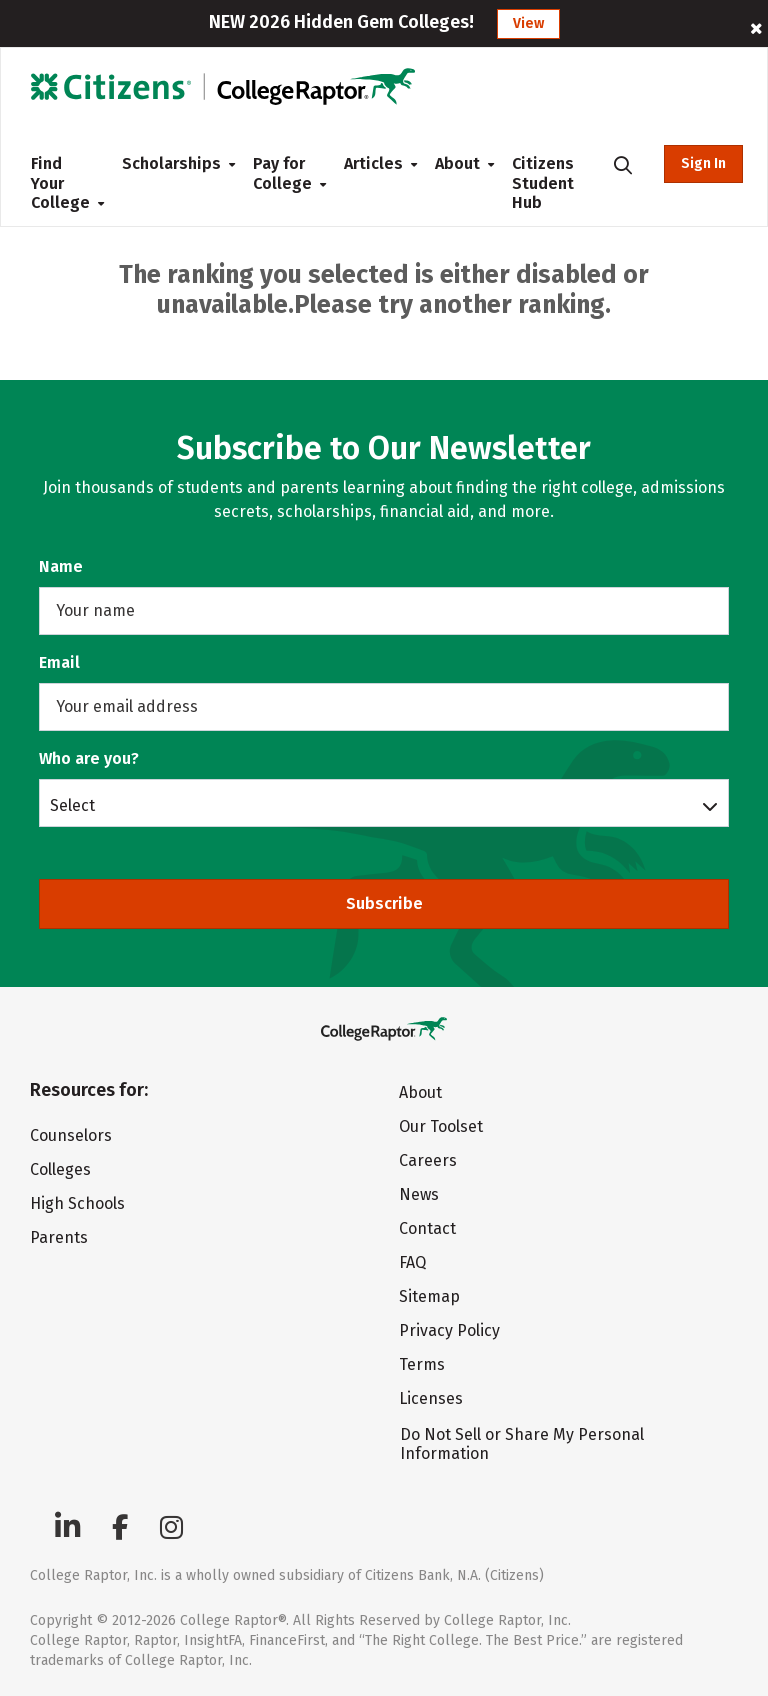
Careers (428, 1160)
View (528, 23)
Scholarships (171, 163)
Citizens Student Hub (543, 183)
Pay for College (282, 173)
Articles (373, 163)
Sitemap (429, 1296)
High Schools (77, 1203)
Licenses (431, 1398)
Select (72, 805)
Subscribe (384, 903)
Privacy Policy (449, 1330)
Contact (427, 1228)
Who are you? (89, 758)
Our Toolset (441, 1126)
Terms (422, 1364)
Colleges (60, 1169)
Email (59, 662)
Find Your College (60, 183)
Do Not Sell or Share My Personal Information (522, 1444)
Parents (59, 1237)
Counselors (71, 1135)
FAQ (412, 1262)
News (419, 1194)
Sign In (703, 163)
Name (61, 566)
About (457, 163)
